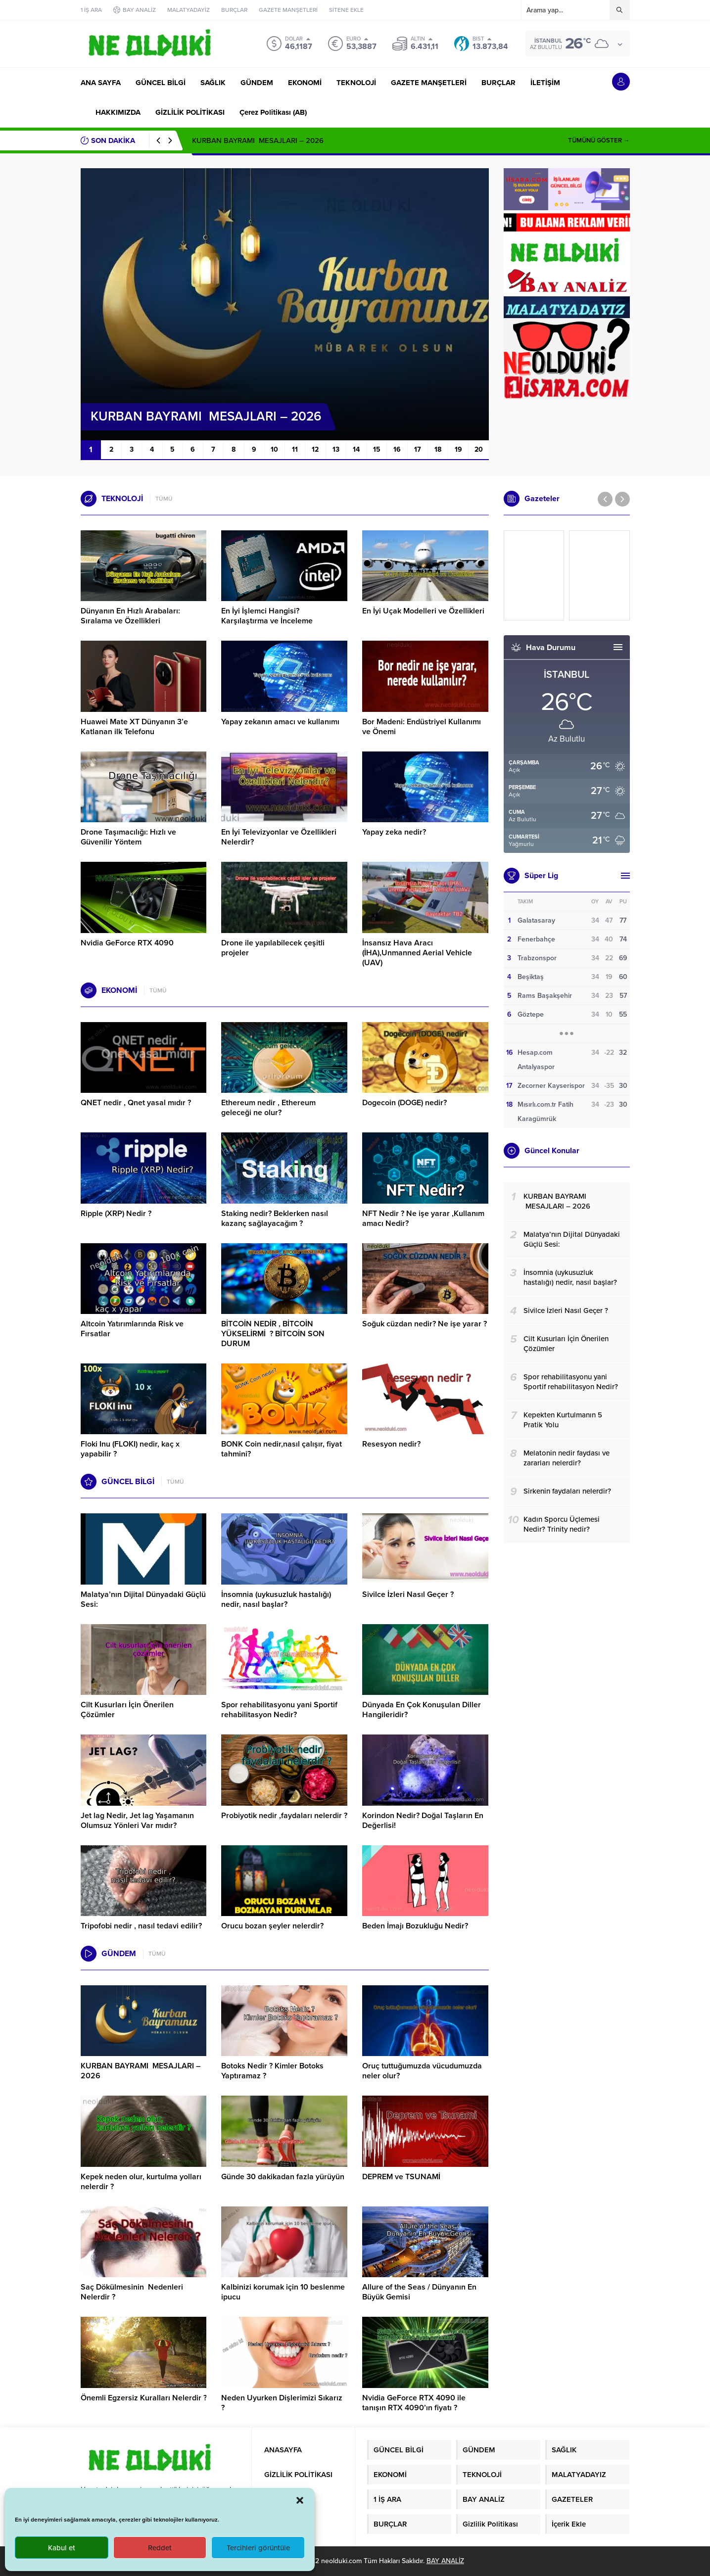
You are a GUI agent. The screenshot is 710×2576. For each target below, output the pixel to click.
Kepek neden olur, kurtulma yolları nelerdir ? (141, 2182)
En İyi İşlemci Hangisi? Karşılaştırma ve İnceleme (267, 616)
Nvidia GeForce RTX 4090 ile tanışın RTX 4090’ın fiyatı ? (414, 2403)
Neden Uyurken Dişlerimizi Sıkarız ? (281, 2403)
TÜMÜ (164, 498)
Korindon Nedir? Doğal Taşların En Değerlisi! (422, 1820)
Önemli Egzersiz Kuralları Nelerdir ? (144, 2398)
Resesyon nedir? (392, 1444)
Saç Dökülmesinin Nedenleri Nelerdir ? (132, 2292)
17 (417, 449)
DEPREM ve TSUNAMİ (401, 2177)
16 (397, 449)
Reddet (160, 2547)
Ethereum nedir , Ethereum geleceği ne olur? (268, 1108)
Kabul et (61, 2547)
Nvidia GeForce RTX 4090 (127, 943)
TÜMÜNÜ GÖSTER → (599, 140)
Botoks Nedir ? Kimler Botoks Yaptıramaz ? (272, 2071)
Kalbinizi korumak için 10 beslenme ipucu (283, 2292)
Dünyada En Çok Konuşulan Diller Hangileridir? (421, 1710)
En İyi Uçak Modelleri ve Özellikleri (423, 611)
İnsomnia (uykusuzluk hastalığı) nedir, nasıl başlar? (276, 1599)
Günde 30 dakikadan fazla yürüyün (282, 2177)
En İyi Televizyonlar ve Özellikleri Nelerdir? (278, 837)
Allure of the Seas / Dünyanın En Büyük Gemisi (419, 2292)
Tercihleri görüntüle (258, 2547)
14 (356, 449)
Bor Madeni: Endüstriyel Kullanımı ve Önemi (421, 727)
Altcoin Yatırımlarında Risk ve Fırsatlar (132, 1329)
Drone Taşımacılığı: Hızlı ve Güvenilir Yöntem (128, 837)
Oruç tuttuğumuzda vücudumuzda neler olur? (422, 2071)
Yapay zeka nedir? (394, 832)
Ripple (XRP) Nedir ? (116, 1213)
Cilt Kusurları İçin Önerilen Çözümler (127, 1710)
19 (458, 449)
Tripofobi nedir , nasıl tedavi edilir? (141, 1926)
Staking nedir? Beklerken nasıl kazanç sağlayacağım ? (274, 1218)
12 (315, 449)
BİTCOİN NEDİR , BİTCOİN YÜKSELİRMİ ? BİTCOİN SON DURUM (273, 1334)
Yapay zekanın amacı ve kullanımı (280, 722)
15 (376, 449)
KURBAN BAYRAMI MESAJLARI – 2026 (258, 140)
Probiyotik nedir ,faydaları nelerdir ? (284, 1816)
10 (274, 449)
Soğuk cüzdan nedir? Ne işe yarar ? (424, 1324)
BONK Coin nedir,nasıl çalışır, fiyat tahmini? (281, 1449)
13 (335, 449)
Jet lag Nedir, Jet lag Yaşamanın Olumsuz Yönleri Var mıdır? (137, 1820)
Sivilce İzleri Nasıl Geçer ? (408, 1594)
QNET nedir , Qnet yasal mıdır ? (136, 1103)
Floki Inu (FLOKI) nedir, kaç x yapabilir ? (130, 1449)
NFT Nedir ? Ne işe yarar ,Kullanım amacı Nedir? (423, 1218)
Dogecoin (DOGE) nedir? (404, 1103)
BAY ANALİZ (445, 2561)
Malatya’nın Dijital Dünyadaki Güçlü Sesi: (143, 1599)
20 (478, 449)
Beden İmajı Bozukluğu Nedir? (415, 1926)
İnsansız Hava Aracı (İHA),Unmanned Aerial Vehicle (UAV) (417, 953)
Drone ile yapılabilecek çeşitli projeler (273, 948)
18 (437, 449)
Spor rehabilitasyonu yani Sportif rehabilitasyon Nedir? (279, 1710)
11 (295, 449)
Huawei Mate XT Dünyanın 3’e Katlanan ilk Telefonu (134, 727)
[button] (300, 2500)
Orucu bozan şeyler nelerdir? (272, 1926)
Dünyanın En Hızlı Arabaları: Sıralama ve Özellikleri (130, 616)
